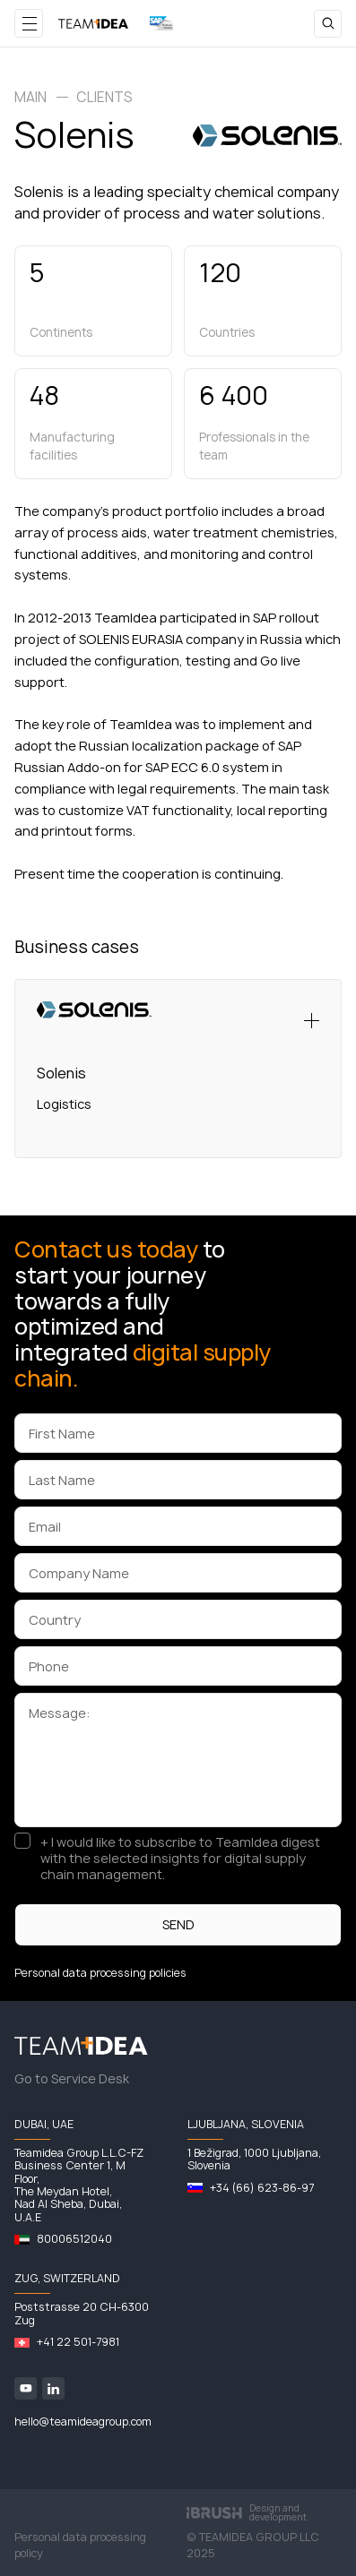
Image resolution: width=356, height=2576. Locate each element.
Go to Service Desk (71, 2078)
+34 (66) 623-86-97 (262, 2187)
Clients (104, 97)
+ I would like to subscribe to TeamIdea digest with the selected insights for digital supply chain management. (180, 1858)
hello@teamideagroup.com (83, 2421)
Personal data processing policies (100, 1973)
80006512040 (74, 2238)
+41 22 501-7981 (78, 2341)
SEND (178, 1924)
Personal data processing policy (80, 2545)
